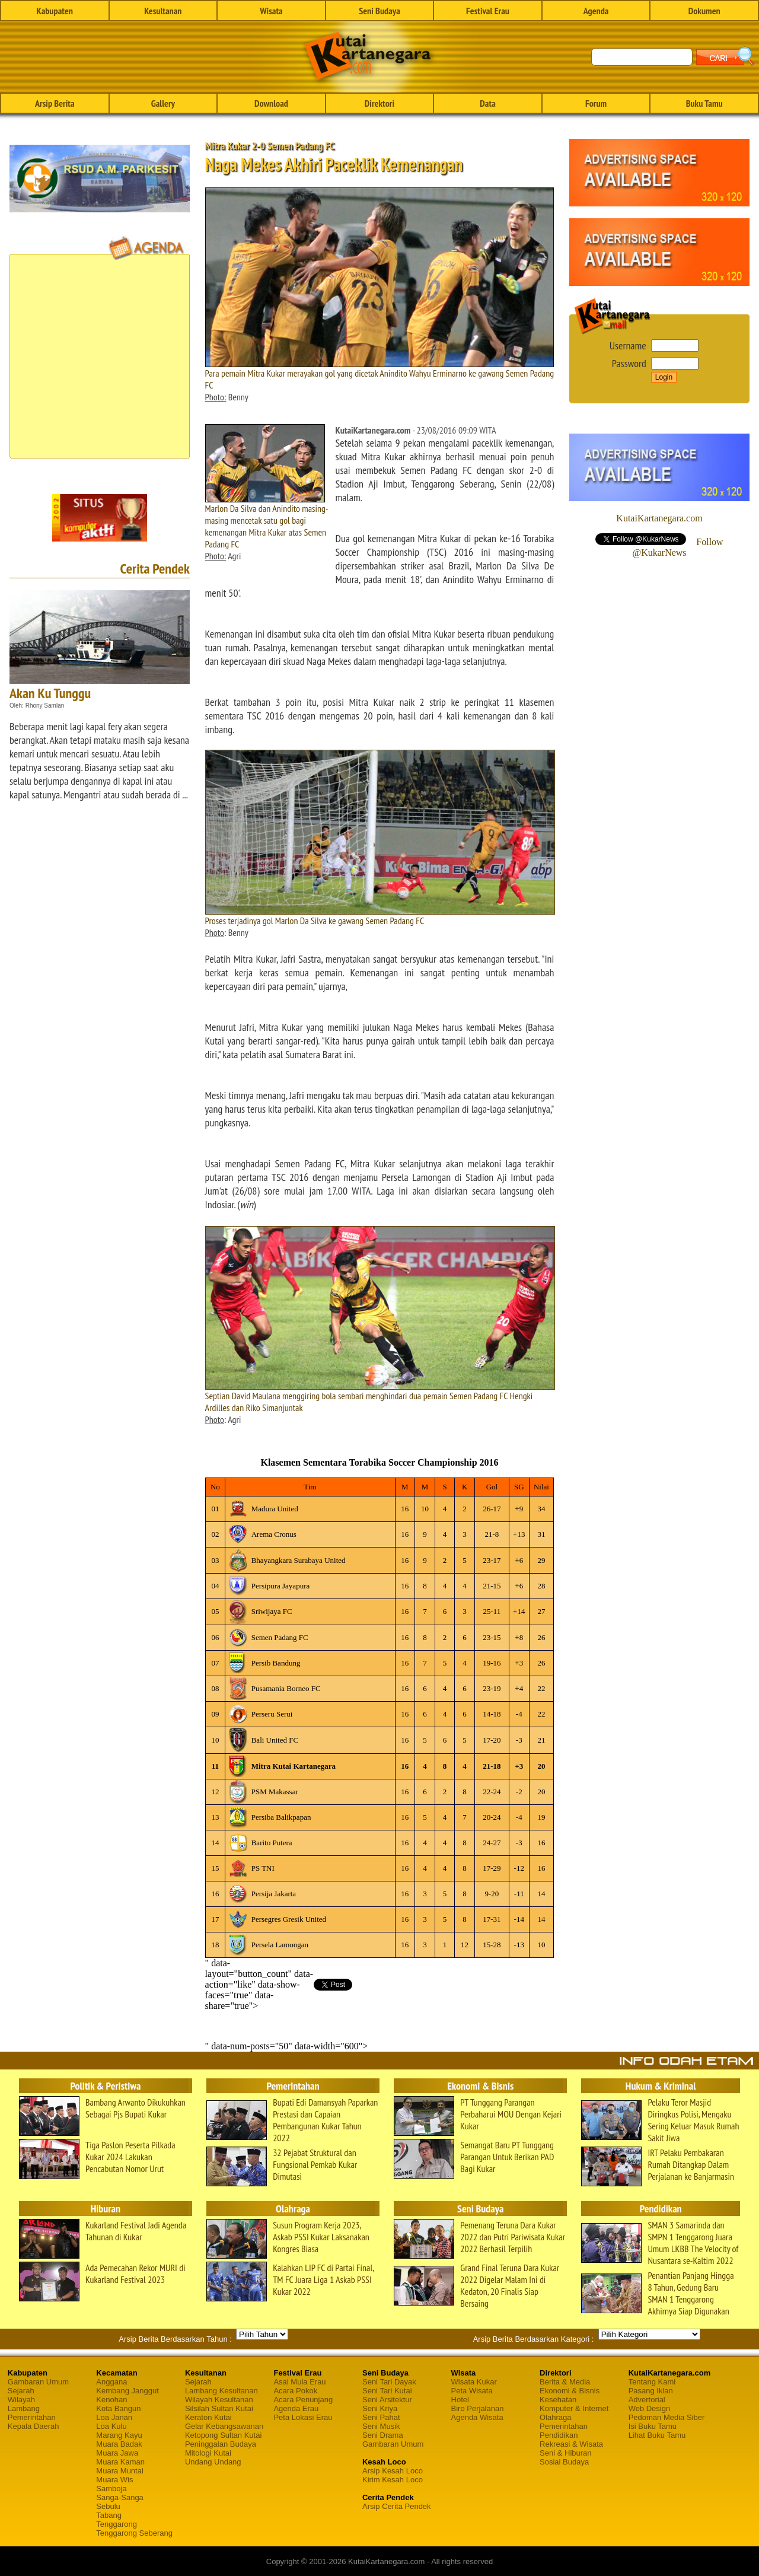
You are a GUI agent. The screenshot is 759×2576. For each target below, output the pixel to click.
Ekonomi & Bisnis (569, 2390)
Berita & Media (565, 2381)
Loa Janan (114, 2417)
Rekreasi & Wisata (571, 2444)
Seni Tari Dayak (389, 2381)
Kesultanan (162, 11)
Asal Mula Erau (299, 2381)
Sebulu (108, 2506)
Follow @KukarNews (677, 547)
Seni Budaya (379, 11)
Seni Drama (382, 2435)
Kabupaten (55, 11)
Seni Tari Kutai (387, 2390)
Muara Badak (119, 2444)
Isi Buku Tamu (653, 2426)
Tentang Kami (652, 2381)
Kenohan (111, 2399)
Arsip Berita (55, 103)
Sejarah (21, 2390)
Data (487, 103)
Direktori (379, 103)
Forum (596, 103)
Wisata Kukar (474, 2381)
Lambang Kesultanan (221, 2390)
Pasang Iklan (651, 2390)
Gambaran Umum (38, 2381)
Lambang (24, 2408)
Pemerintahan (32, 2417)
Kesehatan (558, 2399)
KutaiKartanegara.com (659, 518)
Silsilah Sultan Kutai (219, 2408)
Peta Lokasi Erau (302, 2417)
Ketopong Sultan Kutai (223, 2435)
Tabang (109, 2515)
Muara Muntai (119, 2470)
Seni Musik (381, 2426)
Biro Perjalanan (477, 2408)
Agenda (596, 11)
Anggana (111, 2381)
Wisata (271, 11)
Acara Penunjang (303, 2399)
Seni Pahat (381, 2417)
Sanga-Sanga (119, 2497)
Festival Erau (487, 11)
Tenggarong (116, 2524)
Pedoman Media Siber (667, 2417)
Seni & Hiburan (565, 2452)
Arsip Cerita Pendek (396, 2506)
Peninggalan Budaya (220, 2444)
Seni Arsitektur (387, 2399)
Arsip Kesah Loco (392, 2470)
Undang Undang (213, 2461)
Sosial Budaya (564, 2461)
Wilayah (21, 2399)
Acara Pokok (295, 2390)
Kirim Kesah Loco (392, 2479)
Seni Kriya (379, 2408)
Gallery (163, 103)
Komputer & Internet (574, 2408)
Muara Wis (114, 2479)
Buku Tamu (704, 103)
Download (271, 103)
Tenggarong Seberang (134, 2533)
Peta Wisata (472, 2390)
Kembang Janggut (127, 2390)
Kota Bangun (118, 2408)
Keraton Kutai (208, 2417)
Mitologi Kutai (208, 2452)
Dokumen (704, 11)
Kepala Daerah (33, 2426)
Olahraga (555, 2417)
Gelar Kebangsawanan (224, 2426)
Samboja (111, 2488)
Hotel (460, 2399)
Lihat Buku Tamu (657, 2435)
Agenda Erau (295, 2408)
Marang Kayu (119, 2435)
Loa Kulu (111, 2426)
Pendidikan (559, 2435)
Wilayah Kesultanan (219, 2399)
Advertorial (647, 2399)
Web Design (650, 2408)
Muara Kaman (120, 2461)
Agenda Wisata (477, 2417)
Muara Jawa (117, 2452)
